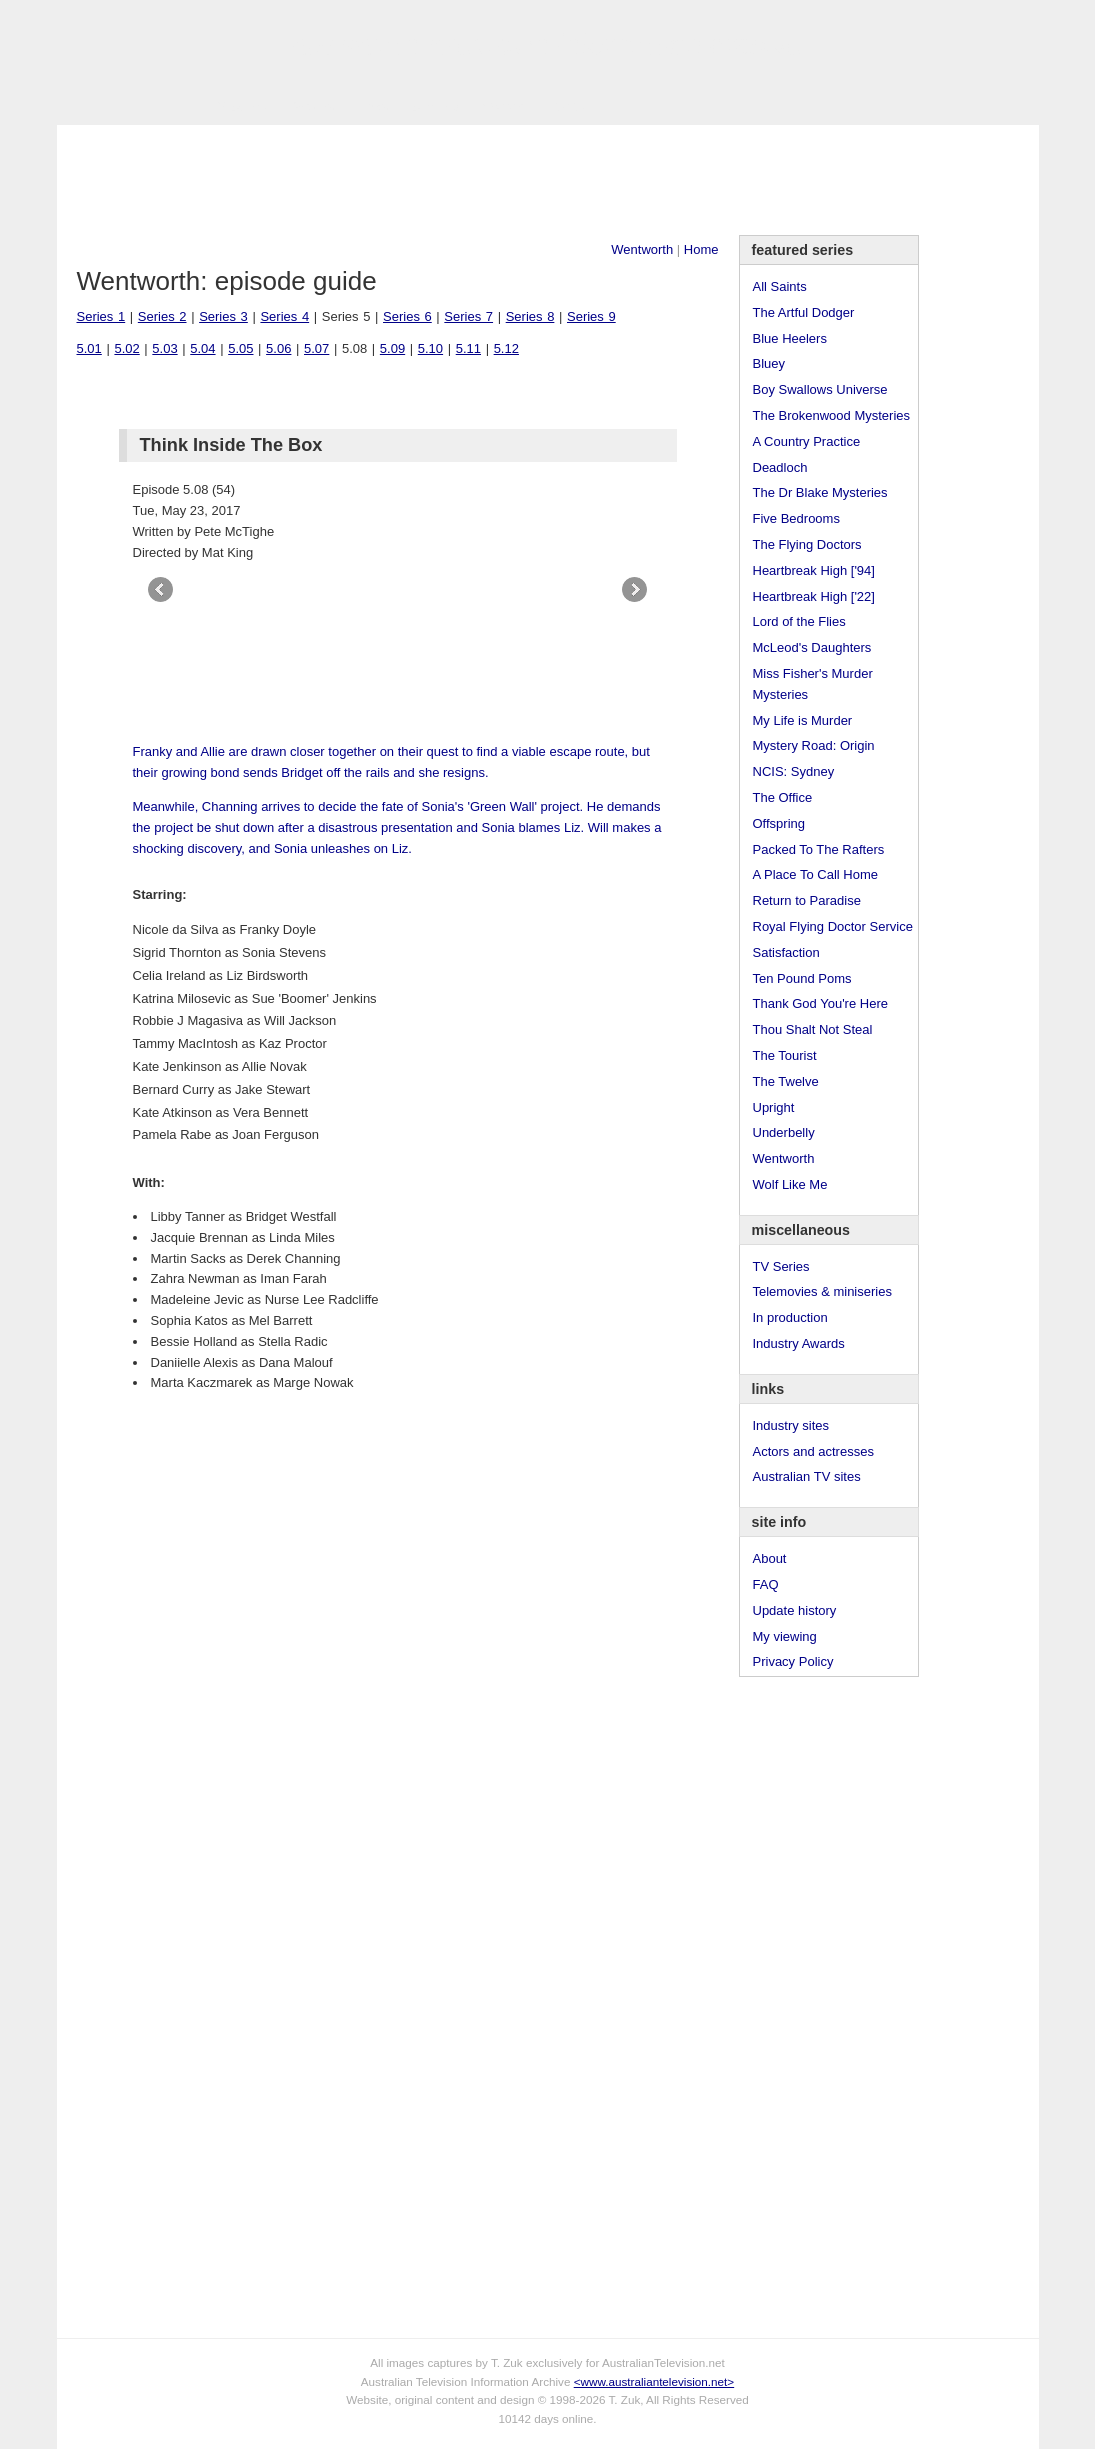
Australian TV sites (807, 1476)
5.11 (468, 348)
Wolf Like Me (790, 1184)
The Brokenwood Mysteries (832, 415)
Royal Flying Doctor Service (833, 926)
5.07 (316, 348)
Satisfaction (786, 952)
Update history (795, 1610)
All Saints (780, 286)
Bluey (769, 363)
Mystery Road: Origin (814, 745)
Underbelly (784, 1132)
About (770, 1558)
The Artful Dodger (804, 312)
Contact (505, 106)
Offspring (779, 823)
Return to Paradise (807, 900)
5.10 (430, 348)
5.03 (164, 348)
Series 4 (284, 316)
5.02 (126, 348)
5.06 (278, 348)
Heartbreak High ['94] (814, 570)
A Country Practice (807, 441)
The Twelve (786, 1081)
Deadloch (780, 467)
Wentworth (642, 249)
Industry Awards (799, 1343)
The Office (783, 797)
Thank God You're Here (820, 1003)
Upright (774, 1107)
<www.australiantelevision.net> (654, 2381)
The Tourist (785, 1055)
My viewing (785, 1636)
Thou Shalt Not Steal (813, 1029)
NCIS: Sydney (794, 771)
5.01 (89, 348)
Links (372, 106)
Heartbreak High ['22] (814, 596)
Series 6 (407, 316)
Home (701, 249)
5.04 (202, 348)
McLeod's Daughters (812, 647)
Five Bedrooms (796, 518)
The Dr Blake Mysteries (820, 492)
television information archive (547, 45)
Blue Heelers (790, 338)
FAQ (766, 1584)
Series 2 (162, 316)
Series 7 (468, 316)
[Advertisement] (548, 180)
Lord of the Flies (799, 621)
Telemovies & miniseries (822, 1291)
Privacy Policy (793, 1661)
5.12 (506, 348)
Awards (312, 106)
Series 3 (223, 316)
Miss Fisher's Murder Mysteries (813, 684)
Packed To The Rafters (819, 849)
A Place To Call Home (816, 874)
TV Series (238, 106)
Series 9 (591, 316)
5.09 (392, 348)
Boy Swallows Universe (820, 389)
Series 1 (101, 316)
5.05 (240, 348)
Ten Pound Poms (802, 978)
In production (790, 1317)
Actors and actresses (813, 1451)
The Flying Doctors (807, 544)
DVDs (568, 106)
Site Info (435, 106)
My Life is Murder (803, 720)
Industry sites (791, 1425)
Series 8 (530, 316)
